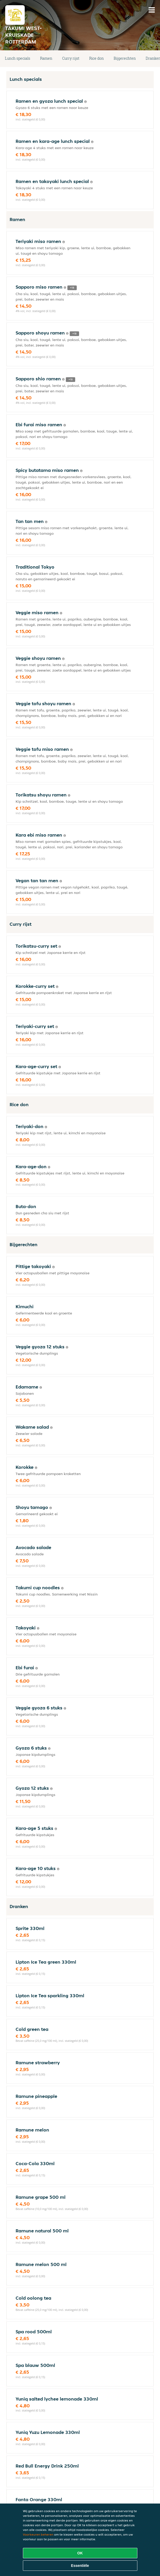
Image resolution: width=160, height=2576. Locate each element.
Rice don (96, 58)
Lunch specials (17, 58)
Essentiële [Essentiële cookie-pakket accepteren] (80, 2565)
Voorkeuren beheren (38, 2534)
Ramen (46, 58)
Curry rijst (70, 58)
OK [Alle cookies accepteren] (80, 2553)
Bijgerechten (125, 58)
